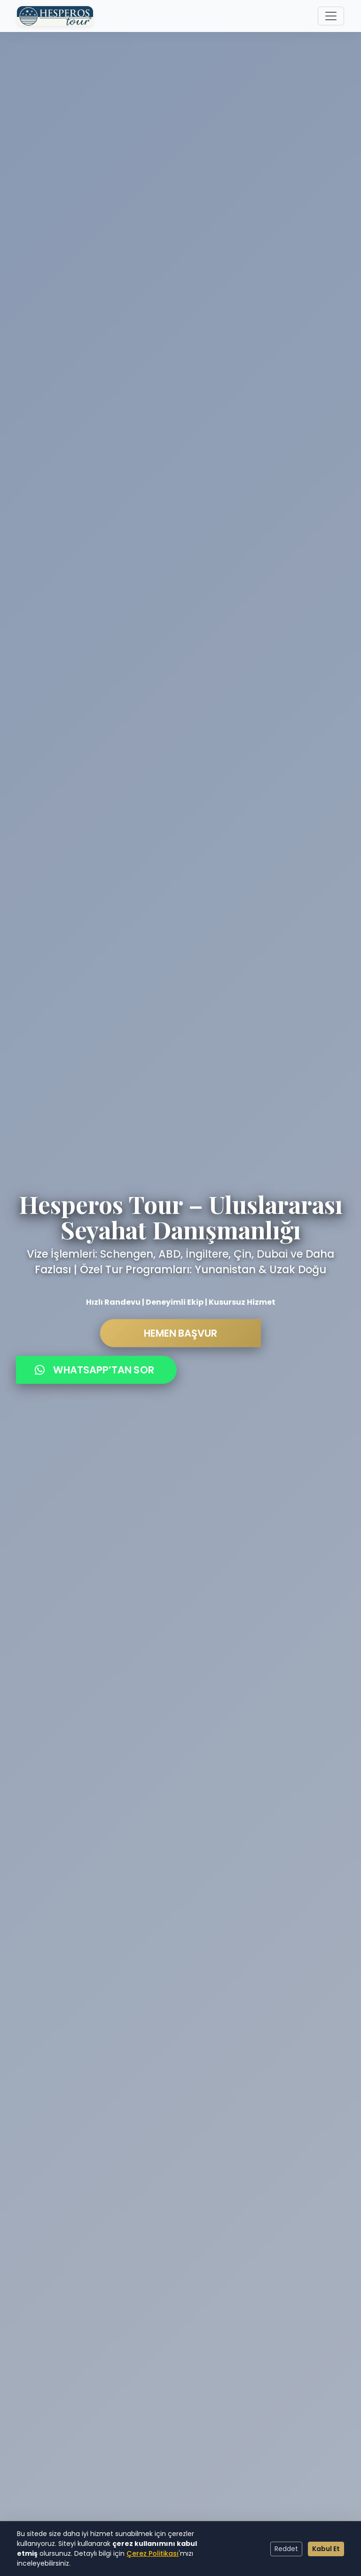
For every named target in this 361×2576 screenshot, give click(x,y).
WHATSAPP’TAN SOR (94, 1377)
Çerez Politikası (152, 2553)
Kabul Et (326, 2548)
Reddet (286, 2548)
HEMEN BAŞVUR (180, 1340)
